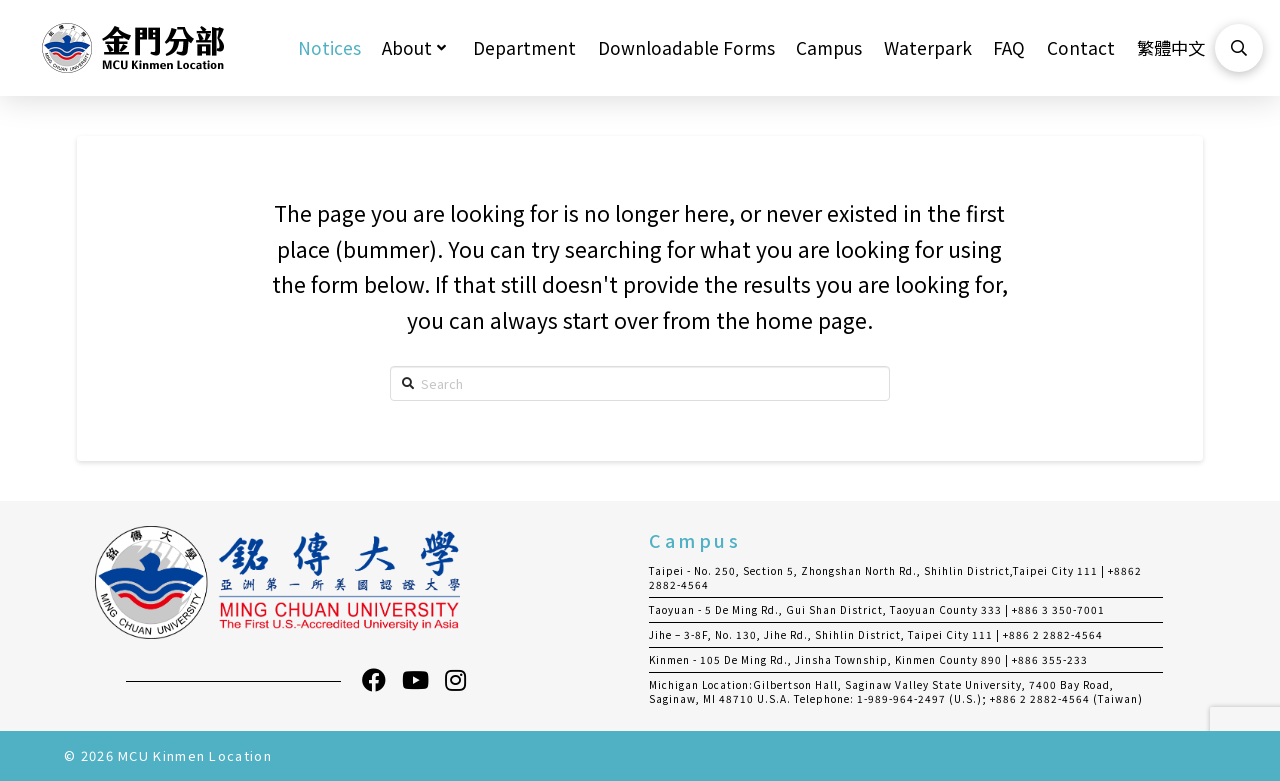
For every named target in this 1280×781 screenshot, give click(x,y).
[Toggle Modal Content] (1239, 48)
